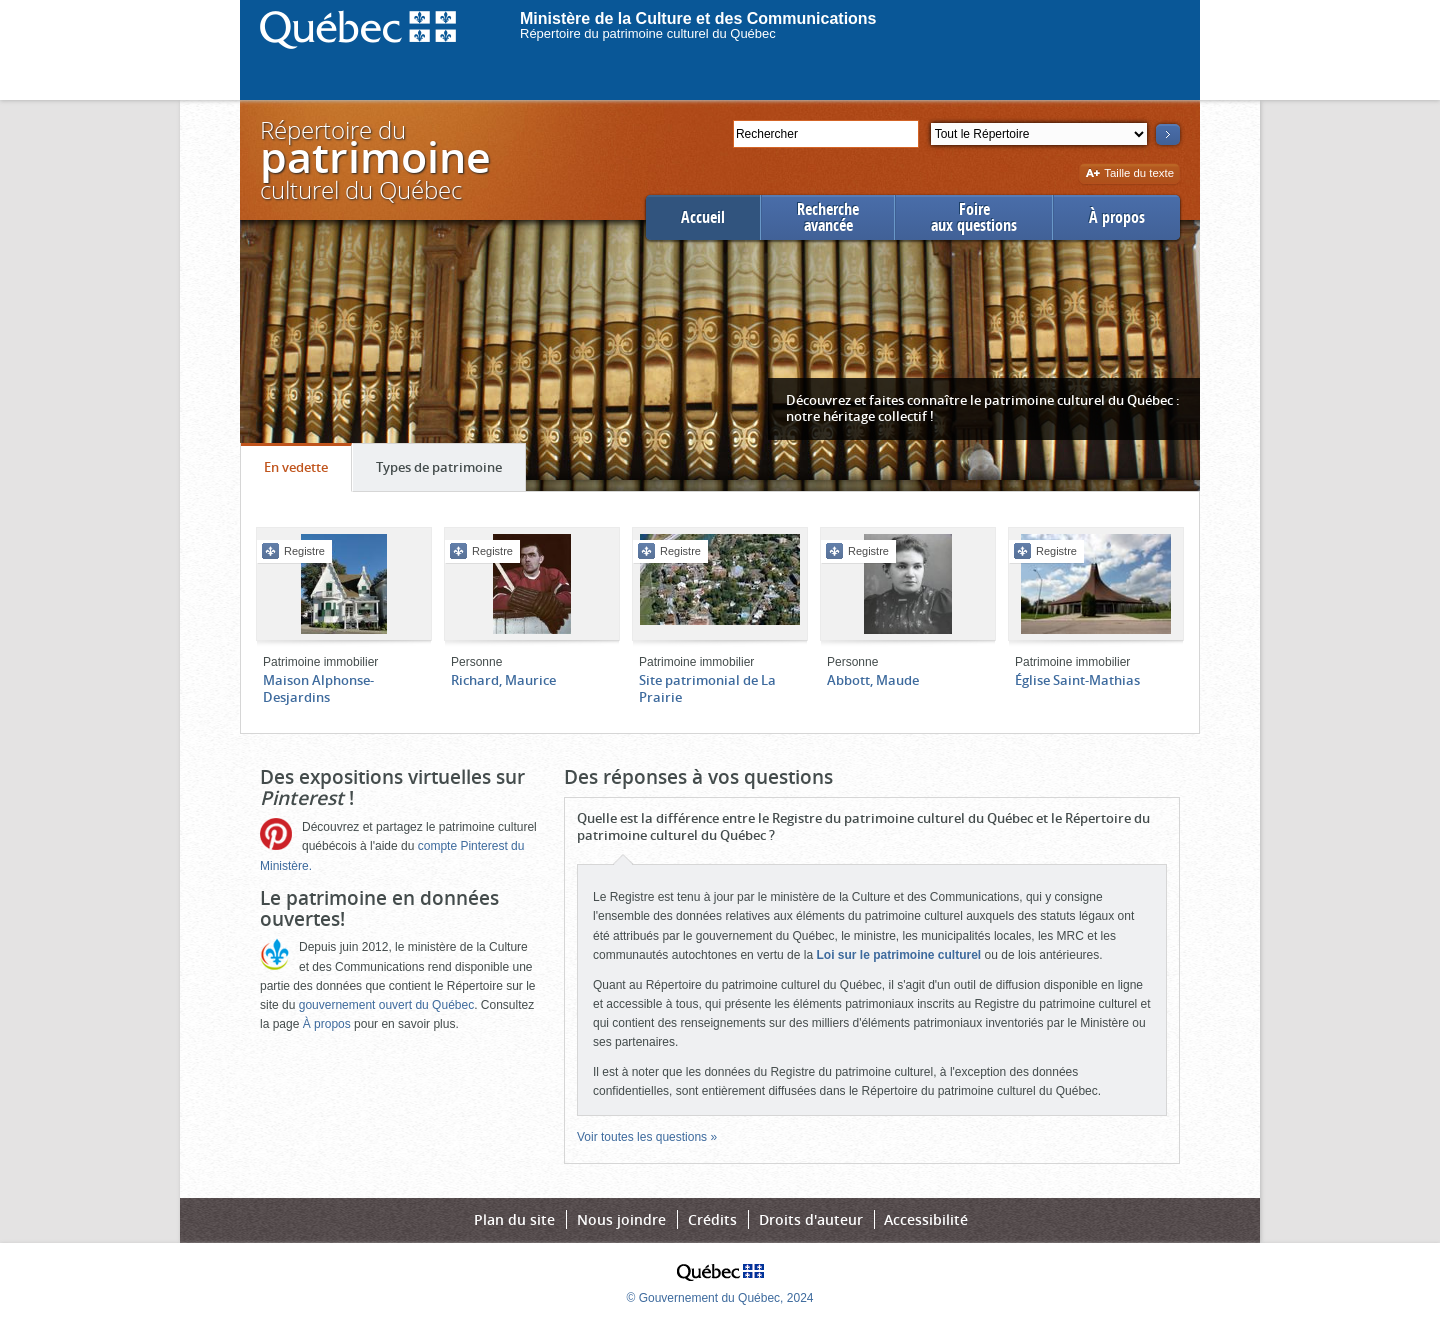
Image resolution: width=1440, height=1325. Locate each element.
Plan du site (514, 1219)
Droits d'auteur (811, 1219)
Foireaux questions (974, 217)
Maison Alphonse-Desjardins (318, 688)
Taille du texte (1129, 174)
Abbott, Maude (873, 680)
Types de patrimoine (450, 472)
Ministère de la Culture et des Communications (698, 18)
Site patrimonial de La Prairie (707, 688)
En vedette (307, 472)
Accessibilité (926, 1219)
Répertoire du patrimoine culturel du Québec (648, 33)
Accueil (703, 217)
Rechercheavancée (828, 217)
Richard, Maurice (503, 680)
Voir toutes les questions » (647, 1137)
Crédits (712, 1219)
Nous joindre (621, 1219)
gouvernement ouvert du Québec (386, 1005)
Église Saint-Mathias (1077, 680)
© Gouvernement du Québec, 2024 (720, 1298)
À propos (1117, 217)
